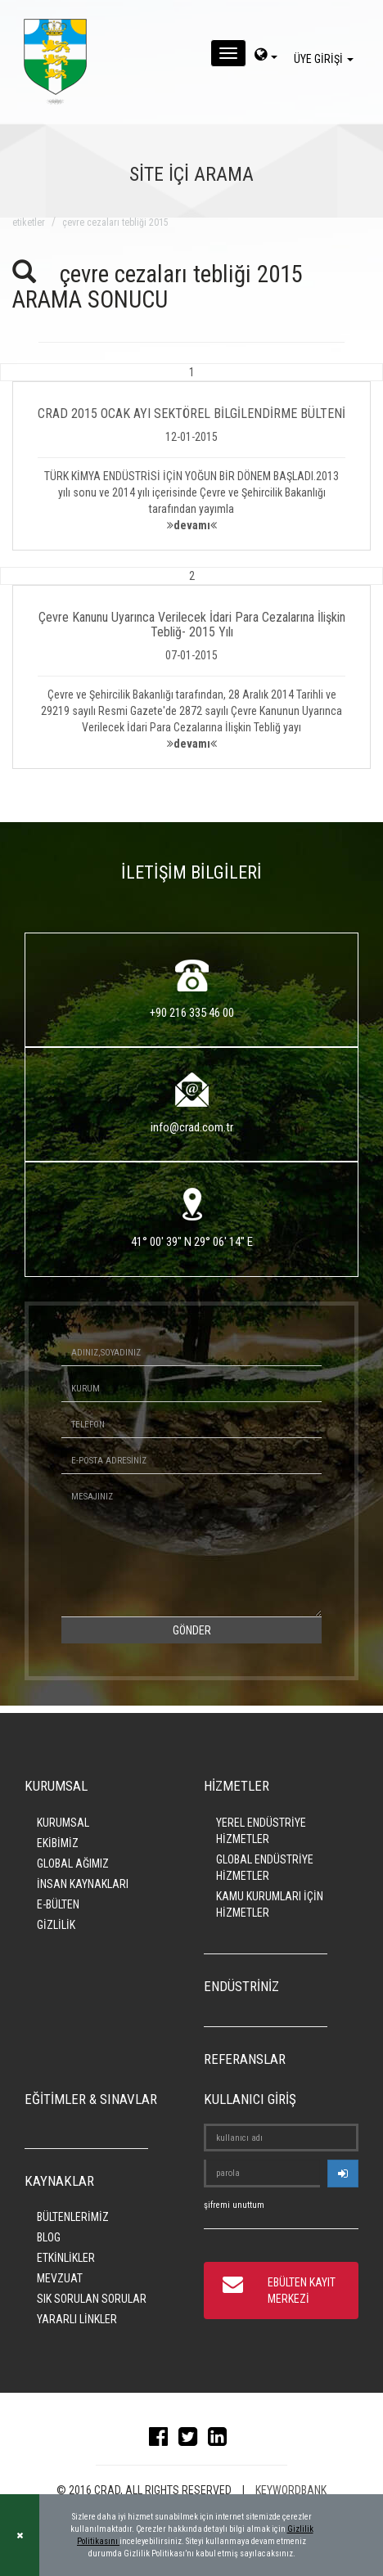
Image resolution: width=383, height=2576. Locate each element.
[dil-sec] (266, 56)
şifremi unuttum (234, 2205)
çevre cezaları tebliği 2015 (115, 222)
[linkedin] (221, 2440)
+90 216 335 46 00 (192, 1012)
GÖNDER (192, 1630)
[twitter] (191, 2440)
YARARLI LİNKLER (77, 2319)
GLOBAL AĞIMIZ (73, 1863)
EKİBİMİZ (58, 1843)
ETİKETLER (28, 222)
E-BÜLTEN (58, 1904)
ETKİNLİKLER (66, 2257)
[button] (191, 457)
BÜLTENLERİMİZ (73, 2216)
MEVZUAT (60, 2278)
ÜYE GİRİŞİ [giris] (326, 58)
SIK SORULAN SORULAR (91, 2298)
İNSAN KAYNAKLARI (82, 1883)
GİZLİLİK (56, 1924)
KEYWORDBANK (291, 2490)
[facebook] (162, 2440)
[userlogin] (342, 2173)
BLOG (49, 2237)
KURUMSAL (63, 1822)
